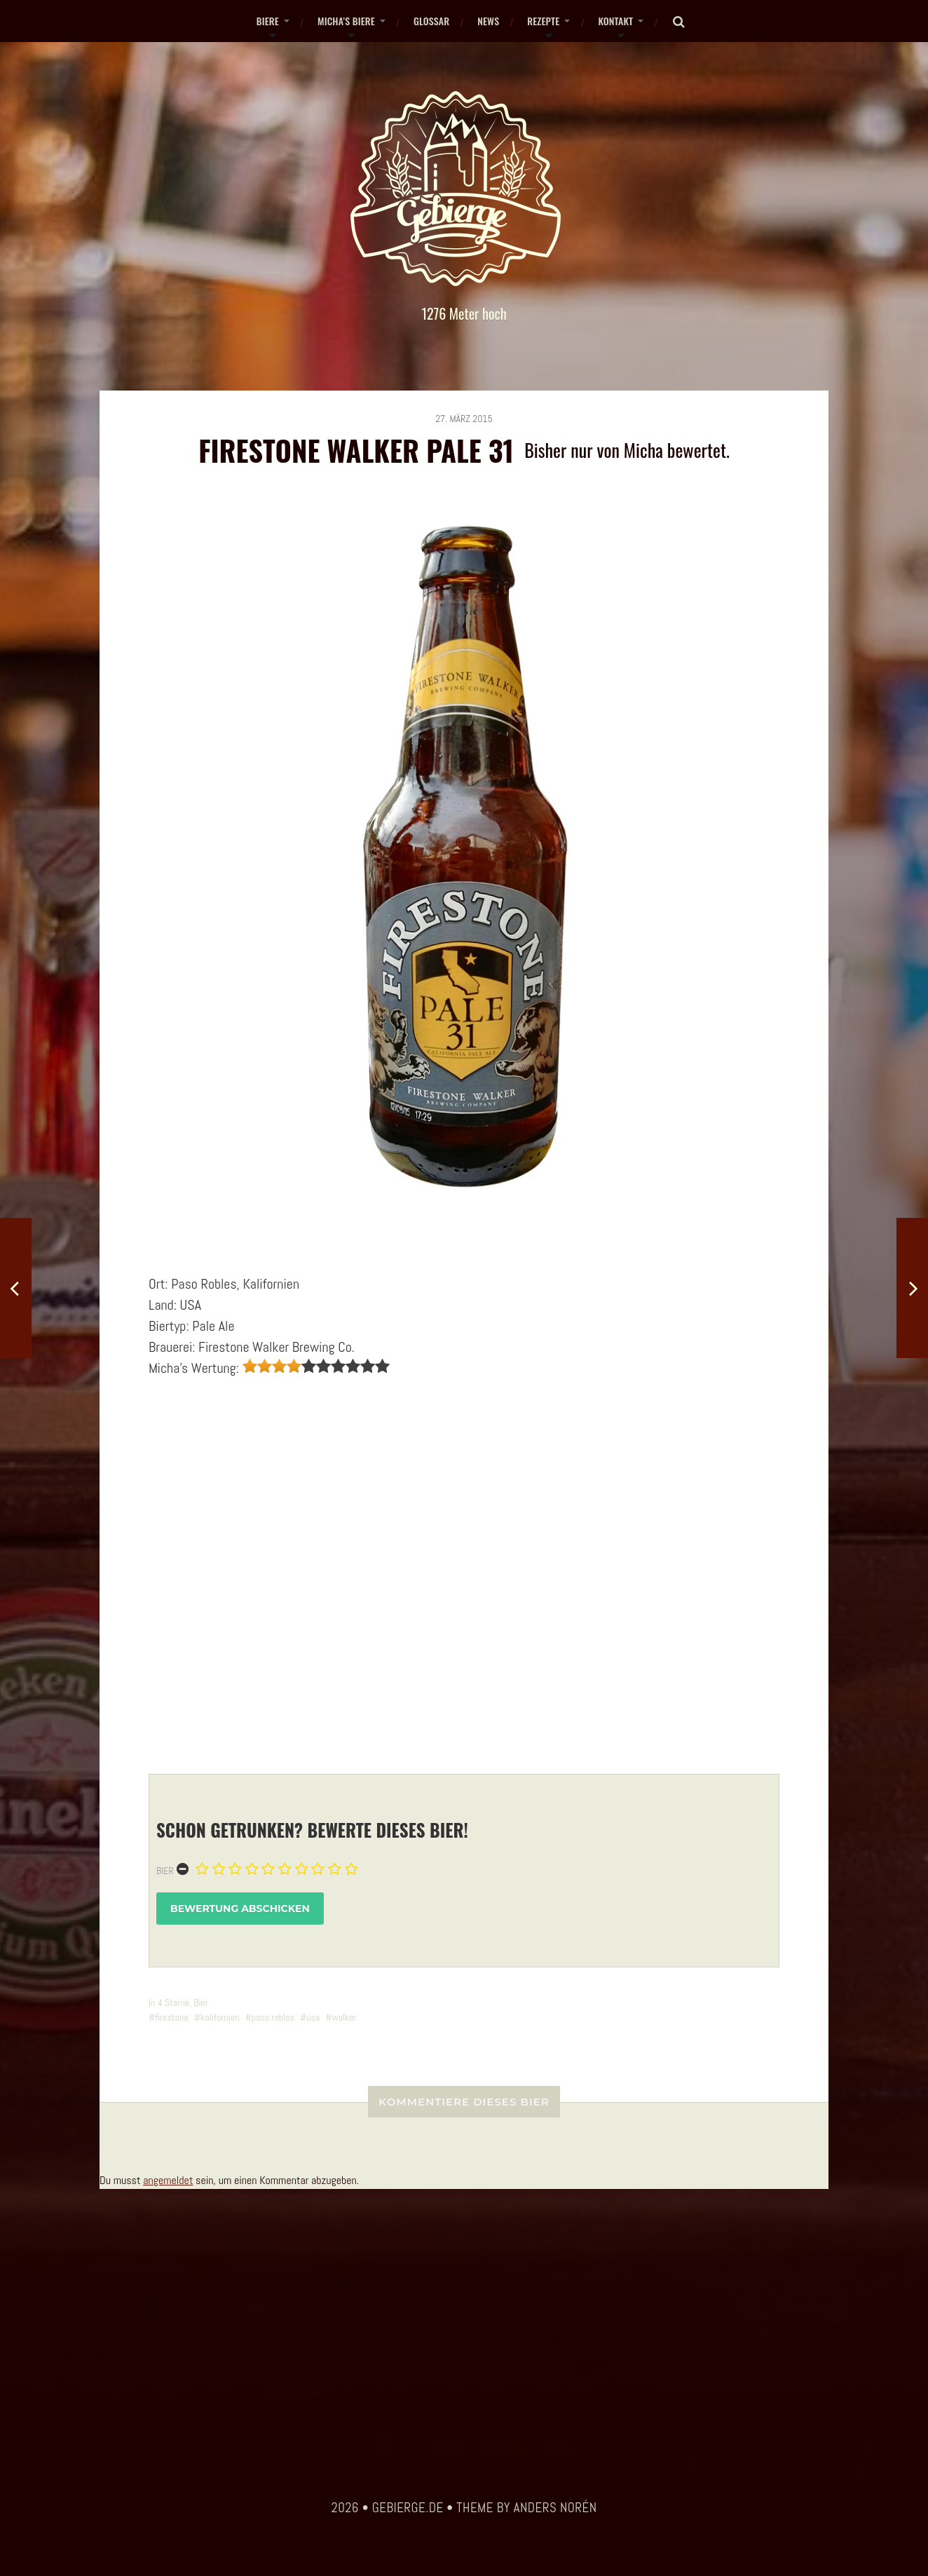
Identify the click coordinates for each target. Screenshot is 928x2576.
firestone (172, 2017)
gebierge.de (408, 2508)
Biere (268, 20)
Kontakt (615, 20)
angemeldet (168, 2180)
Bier (165, 1870)
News (488, 20)
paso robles (273, 2017)
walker (344, 2017)
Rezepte (543, 20)
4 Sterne (173, 2002)
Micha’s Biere (346, 20)
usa (313, 2017)
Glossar (431, 20)
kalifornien (219, 2017)
